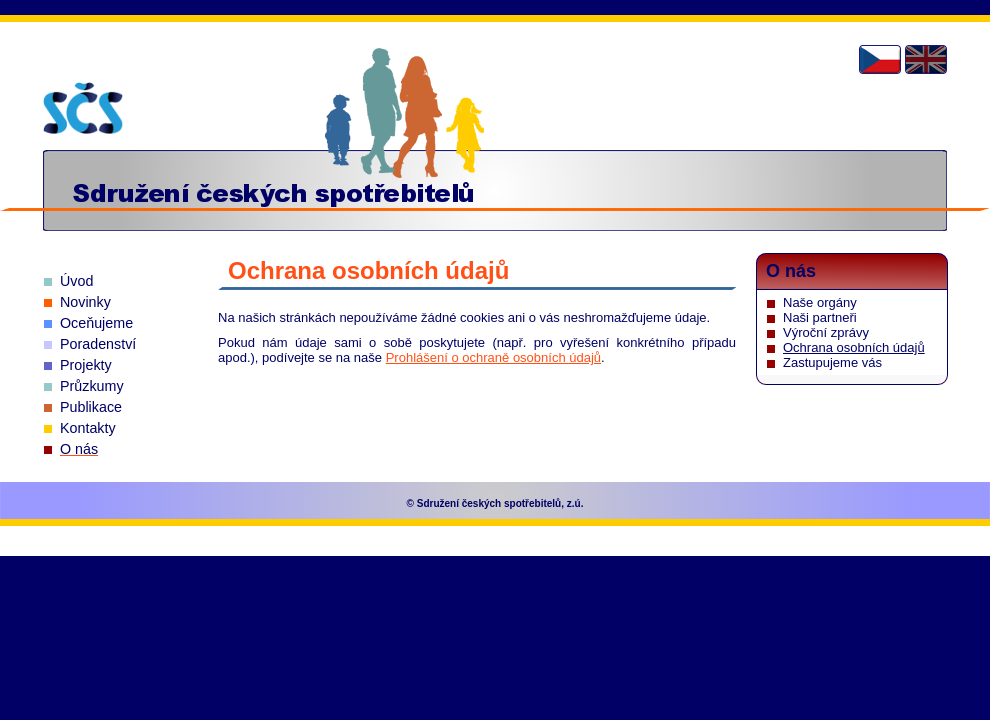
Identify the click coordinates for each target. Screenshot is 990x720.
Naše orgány (820, 302)
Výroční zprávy (826, 332)
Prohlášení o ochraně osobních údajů (493, 357)
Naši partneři (820, 317)
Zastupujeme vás (832, 362)
